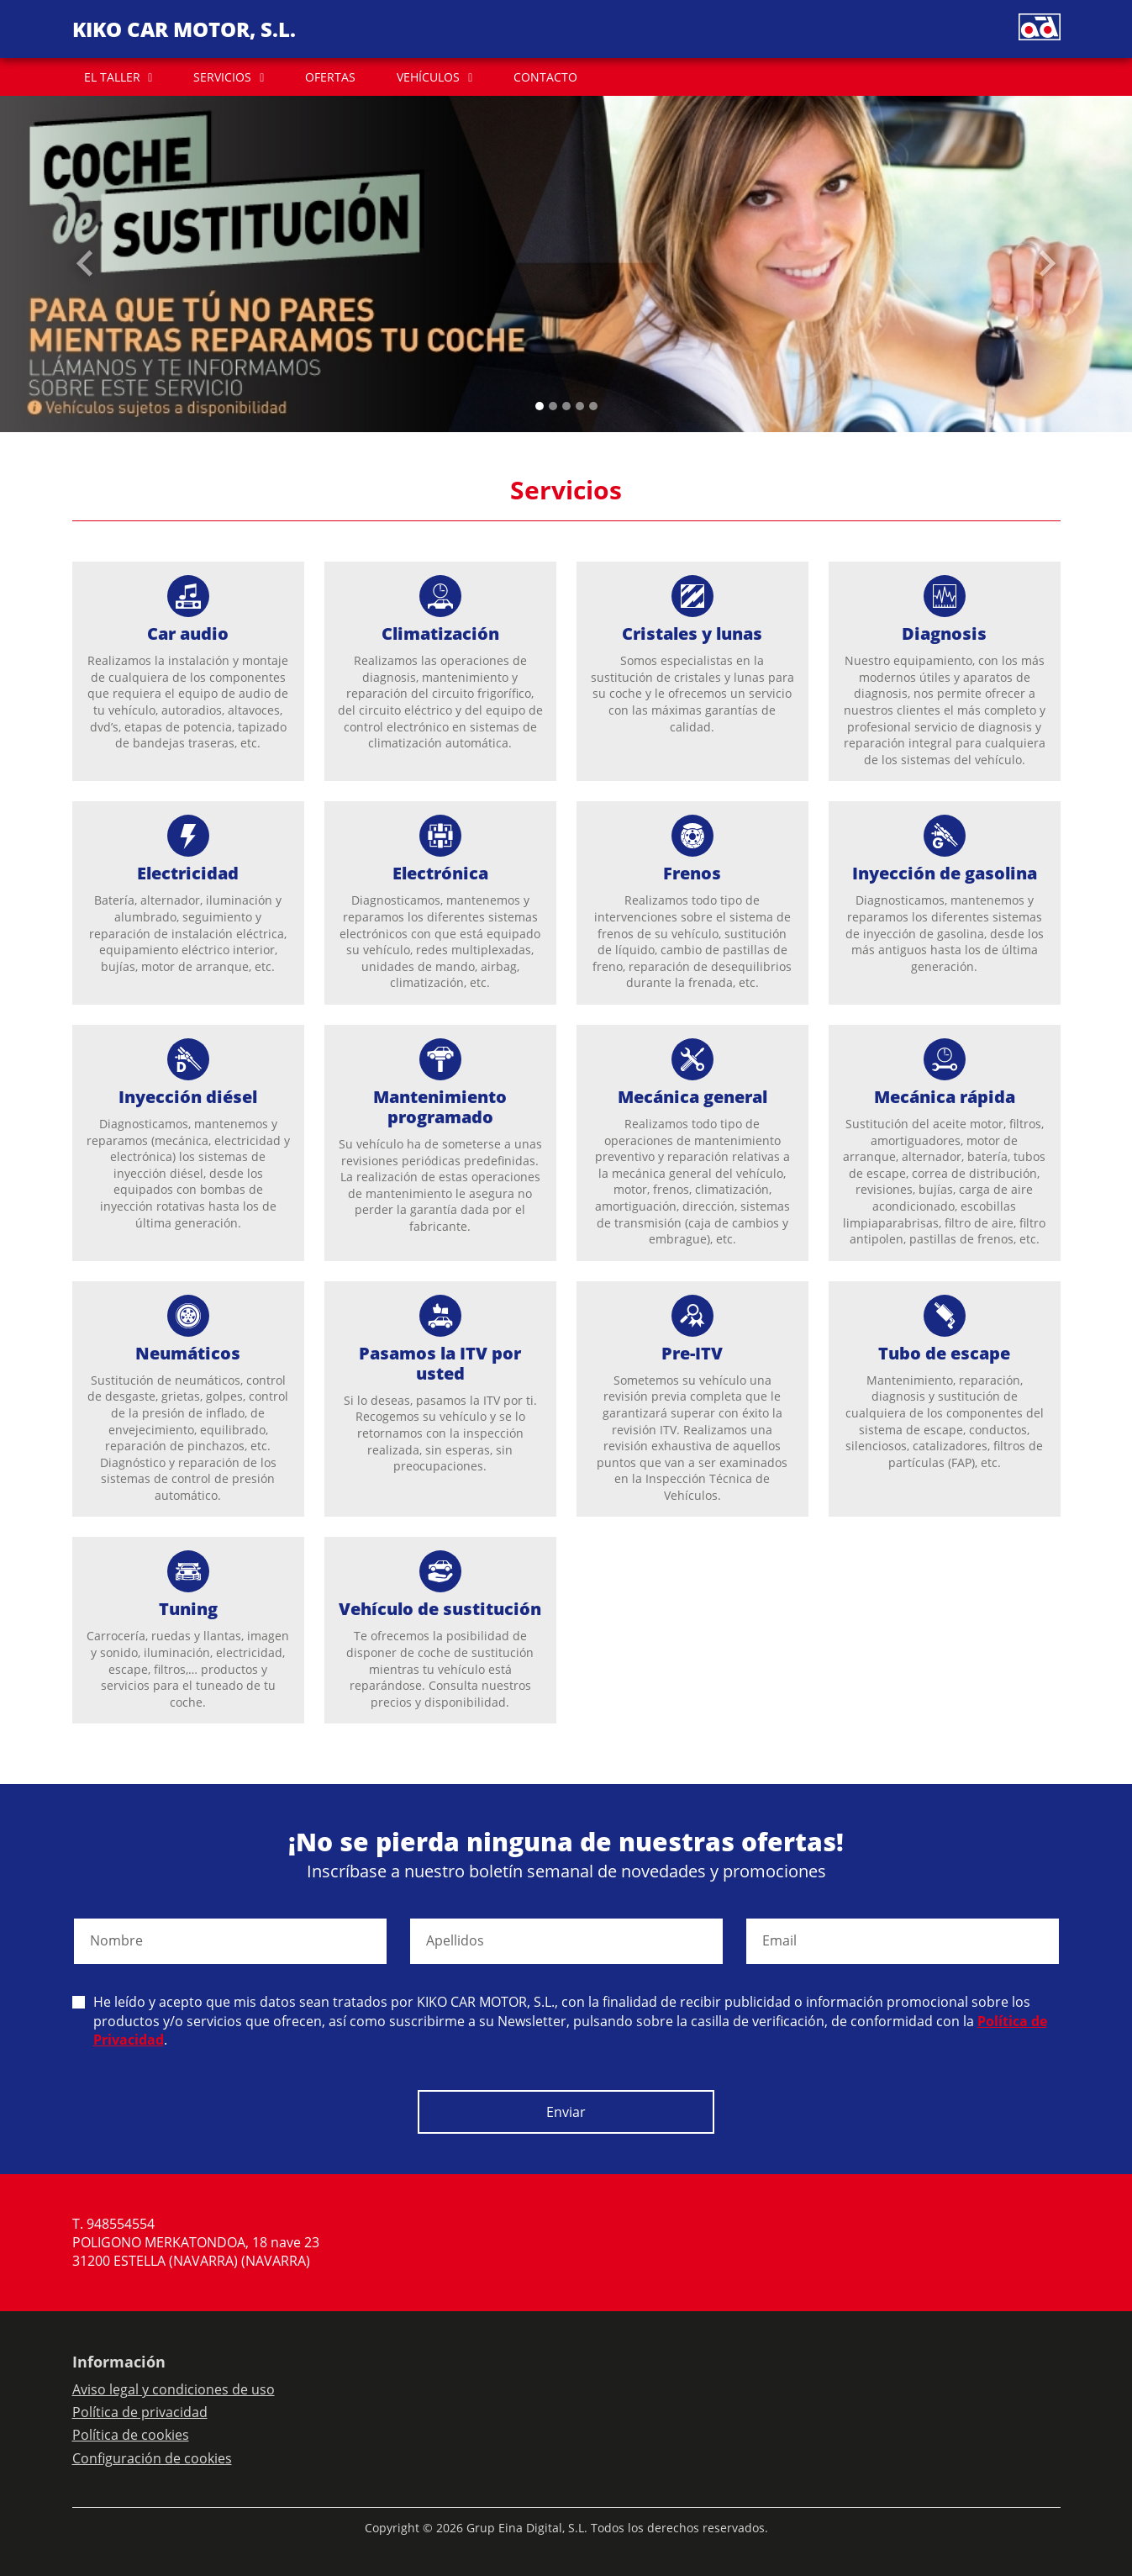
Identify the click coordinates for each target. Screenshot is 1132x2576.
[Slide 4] (593, 406)
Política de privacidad (140, 2412)
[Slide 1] (553, 406)
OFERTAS (330, 77)
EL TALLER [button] (112, 77)
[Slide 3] (580, 406)
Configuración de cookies (152, 2458)
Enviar (566, 2112)
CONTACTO (545, 77)
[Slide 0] (539, 406)
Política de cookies (130, 2435)
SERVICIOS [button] (222, 77)
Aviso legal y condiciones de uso (173, 2389)
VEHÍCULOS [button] (428, 77)
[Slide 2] (566, 406)
